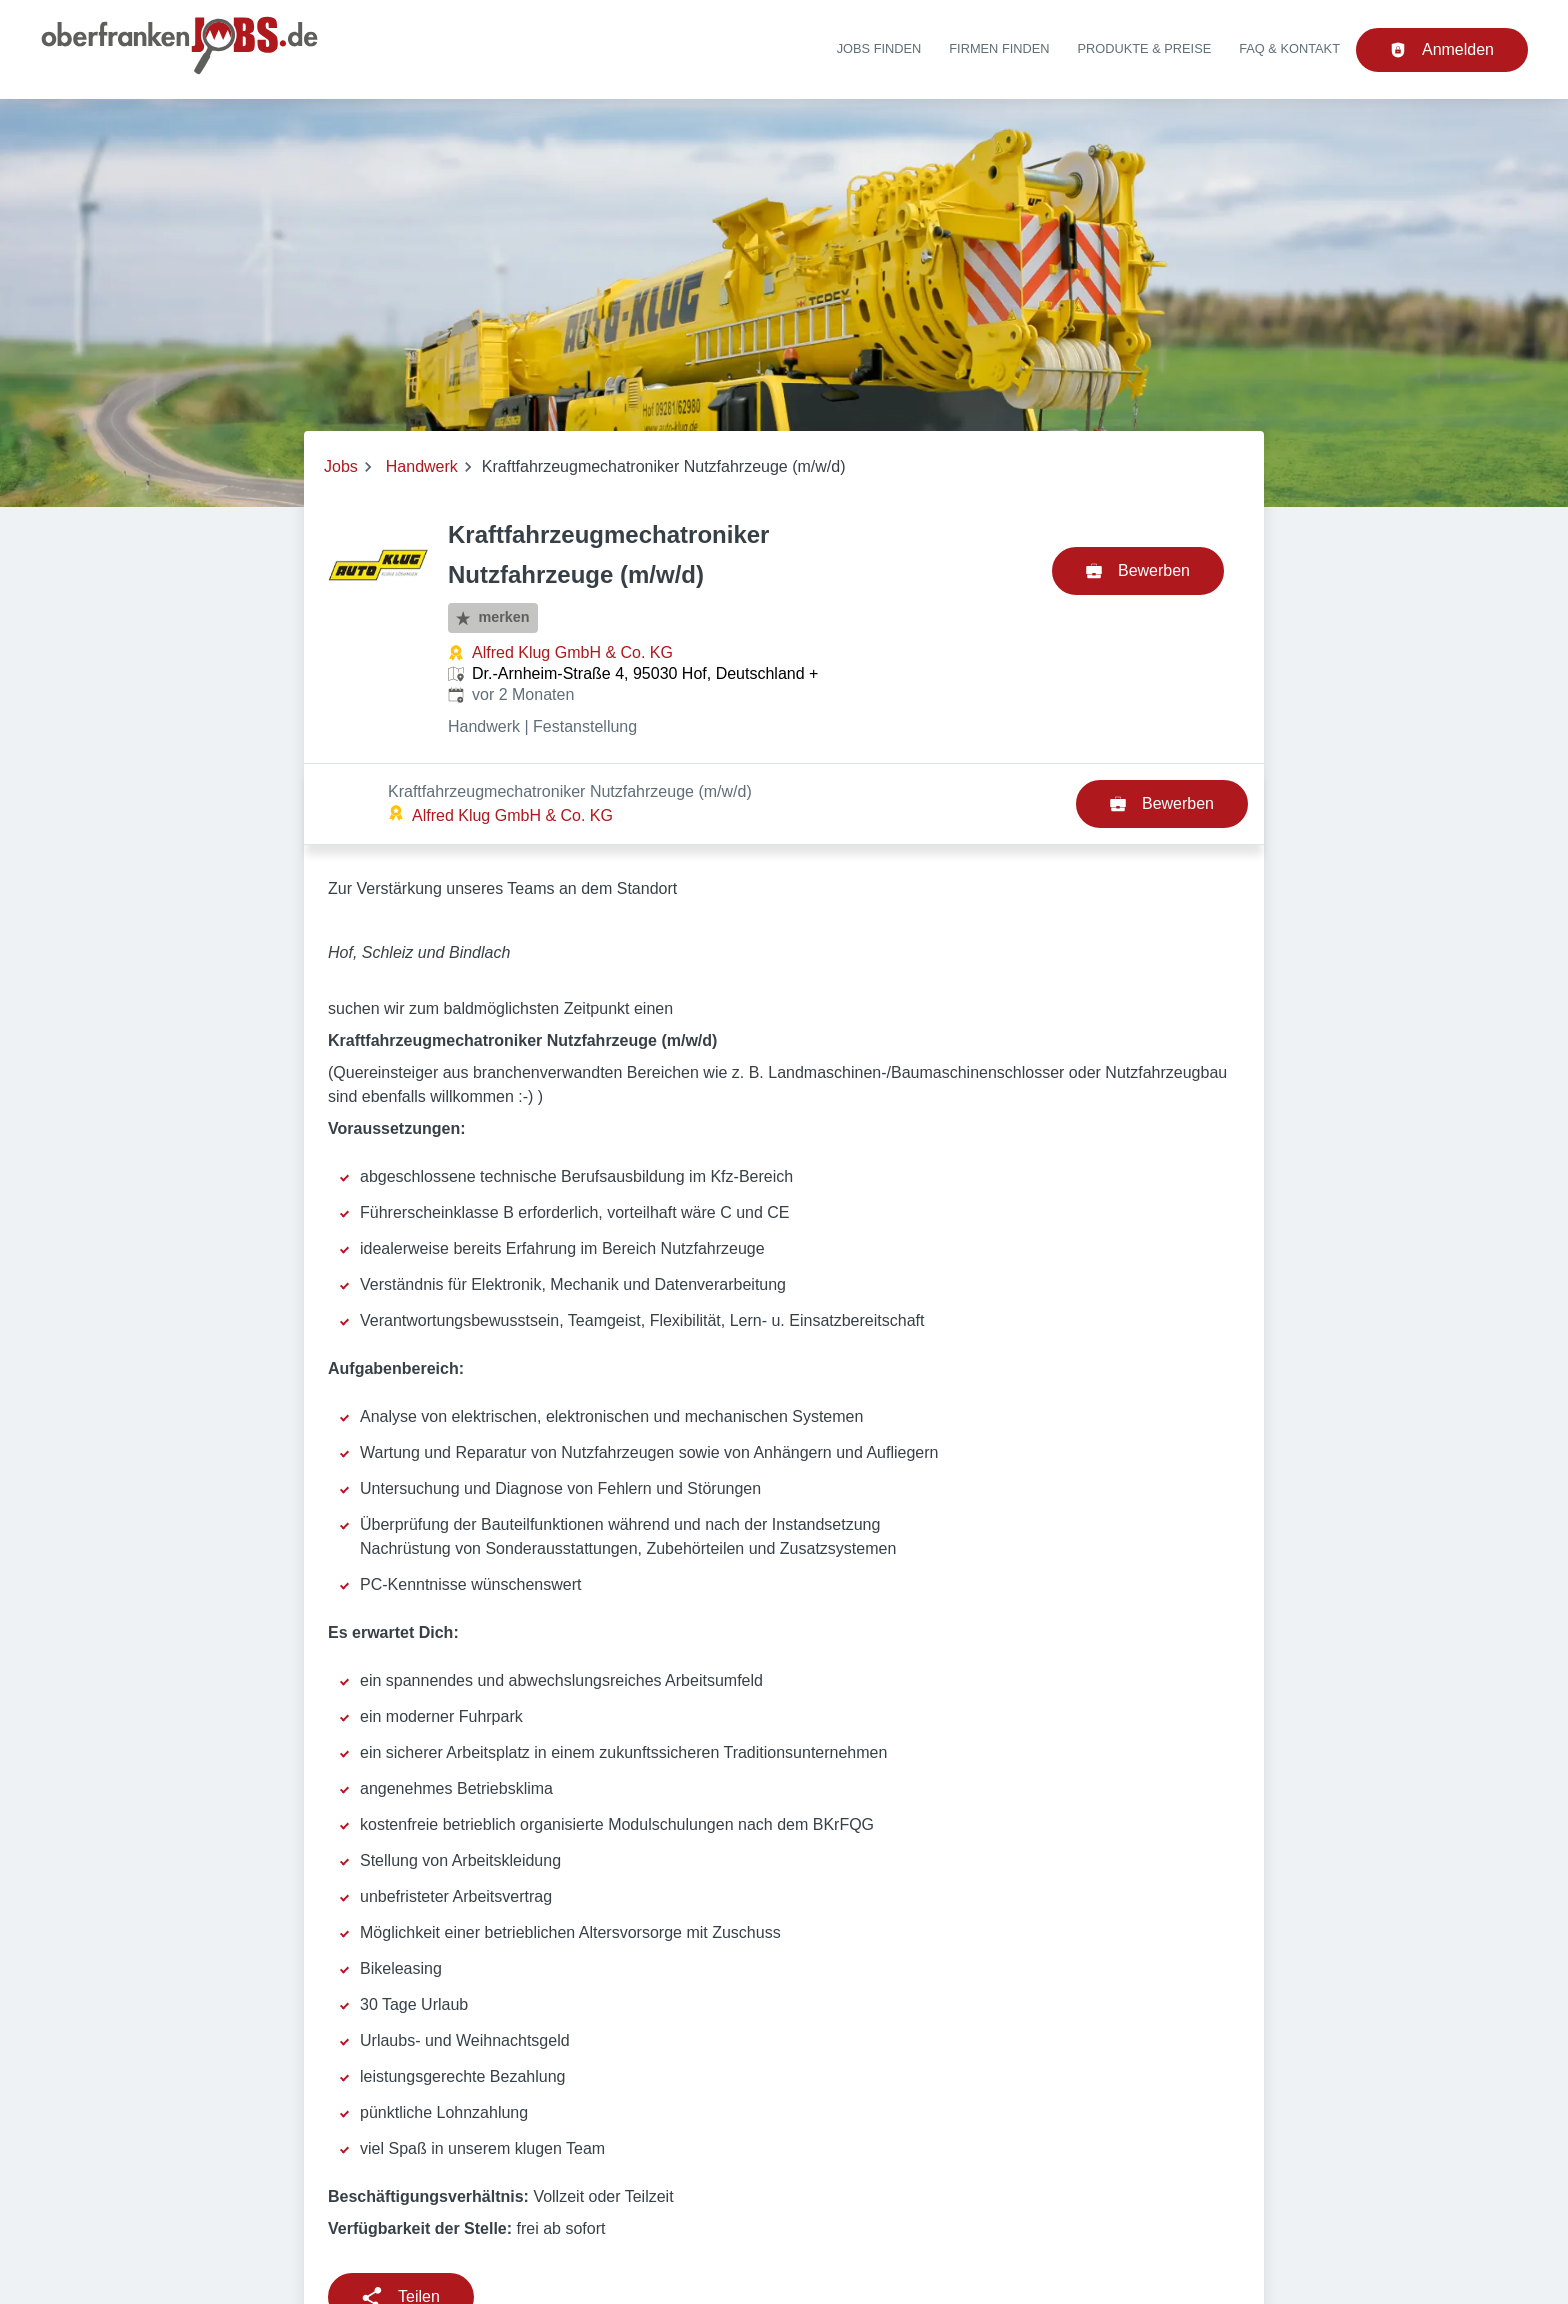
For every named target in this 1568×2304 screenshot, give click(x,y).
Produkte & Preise (1145, 48)
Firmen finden (999, 48)
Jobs (341, 466)
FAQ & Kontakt (1289, 48)
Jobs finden (879, 48)
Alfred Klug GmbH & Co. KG (572, 652)
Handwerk (422, 466)
